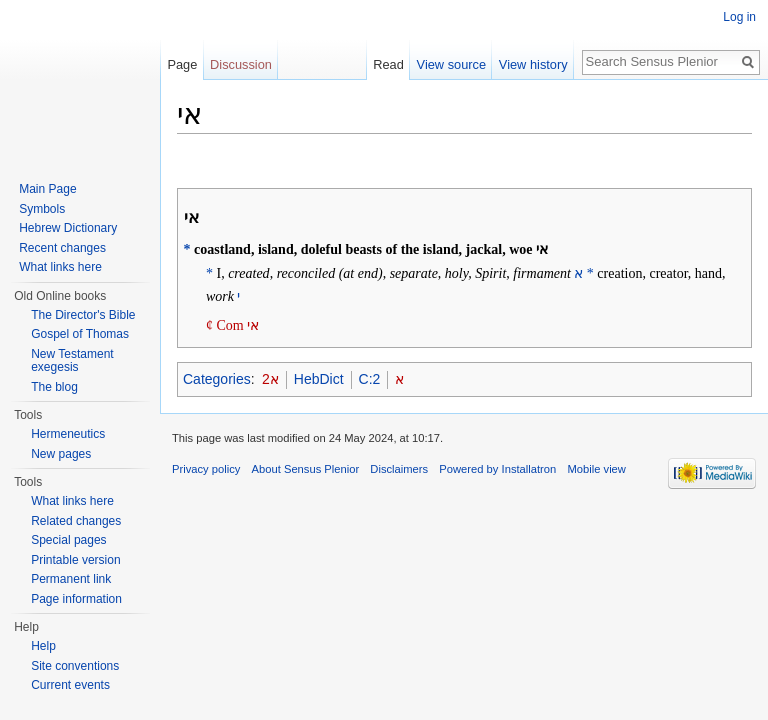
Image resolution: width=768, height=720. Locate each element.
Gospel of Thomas (80, 334)
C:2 (370, 379)
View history (533, 64)
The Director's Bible (83, 315)
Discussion (241, 64)
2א (270, 379)
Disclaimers (399, 469)
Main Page (47, 189)
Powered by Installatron (497, 469)
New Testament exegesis (72, 361)
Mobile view (596, 469)
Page (182, 64)
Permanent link (71, 579)
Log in (739, 17)
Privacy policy (206, 469)
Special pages (68, 540)
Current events (70, 685)
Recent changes (62, 248)
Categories (217, 379)
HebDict (319, 379)
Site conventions (75, 666)
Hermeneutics (68, 434)
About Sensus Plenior (306, 469)
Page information (76, 599)
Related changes (76, 521)
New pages (61, 454)
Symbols (42, 209)
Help (43, 646)
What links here (60, 267)
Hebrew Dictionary (68, 228)
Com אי (237, 325)
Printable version (75, 560)
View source (451, 64)
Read (388, 64)
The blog (54, 387)
